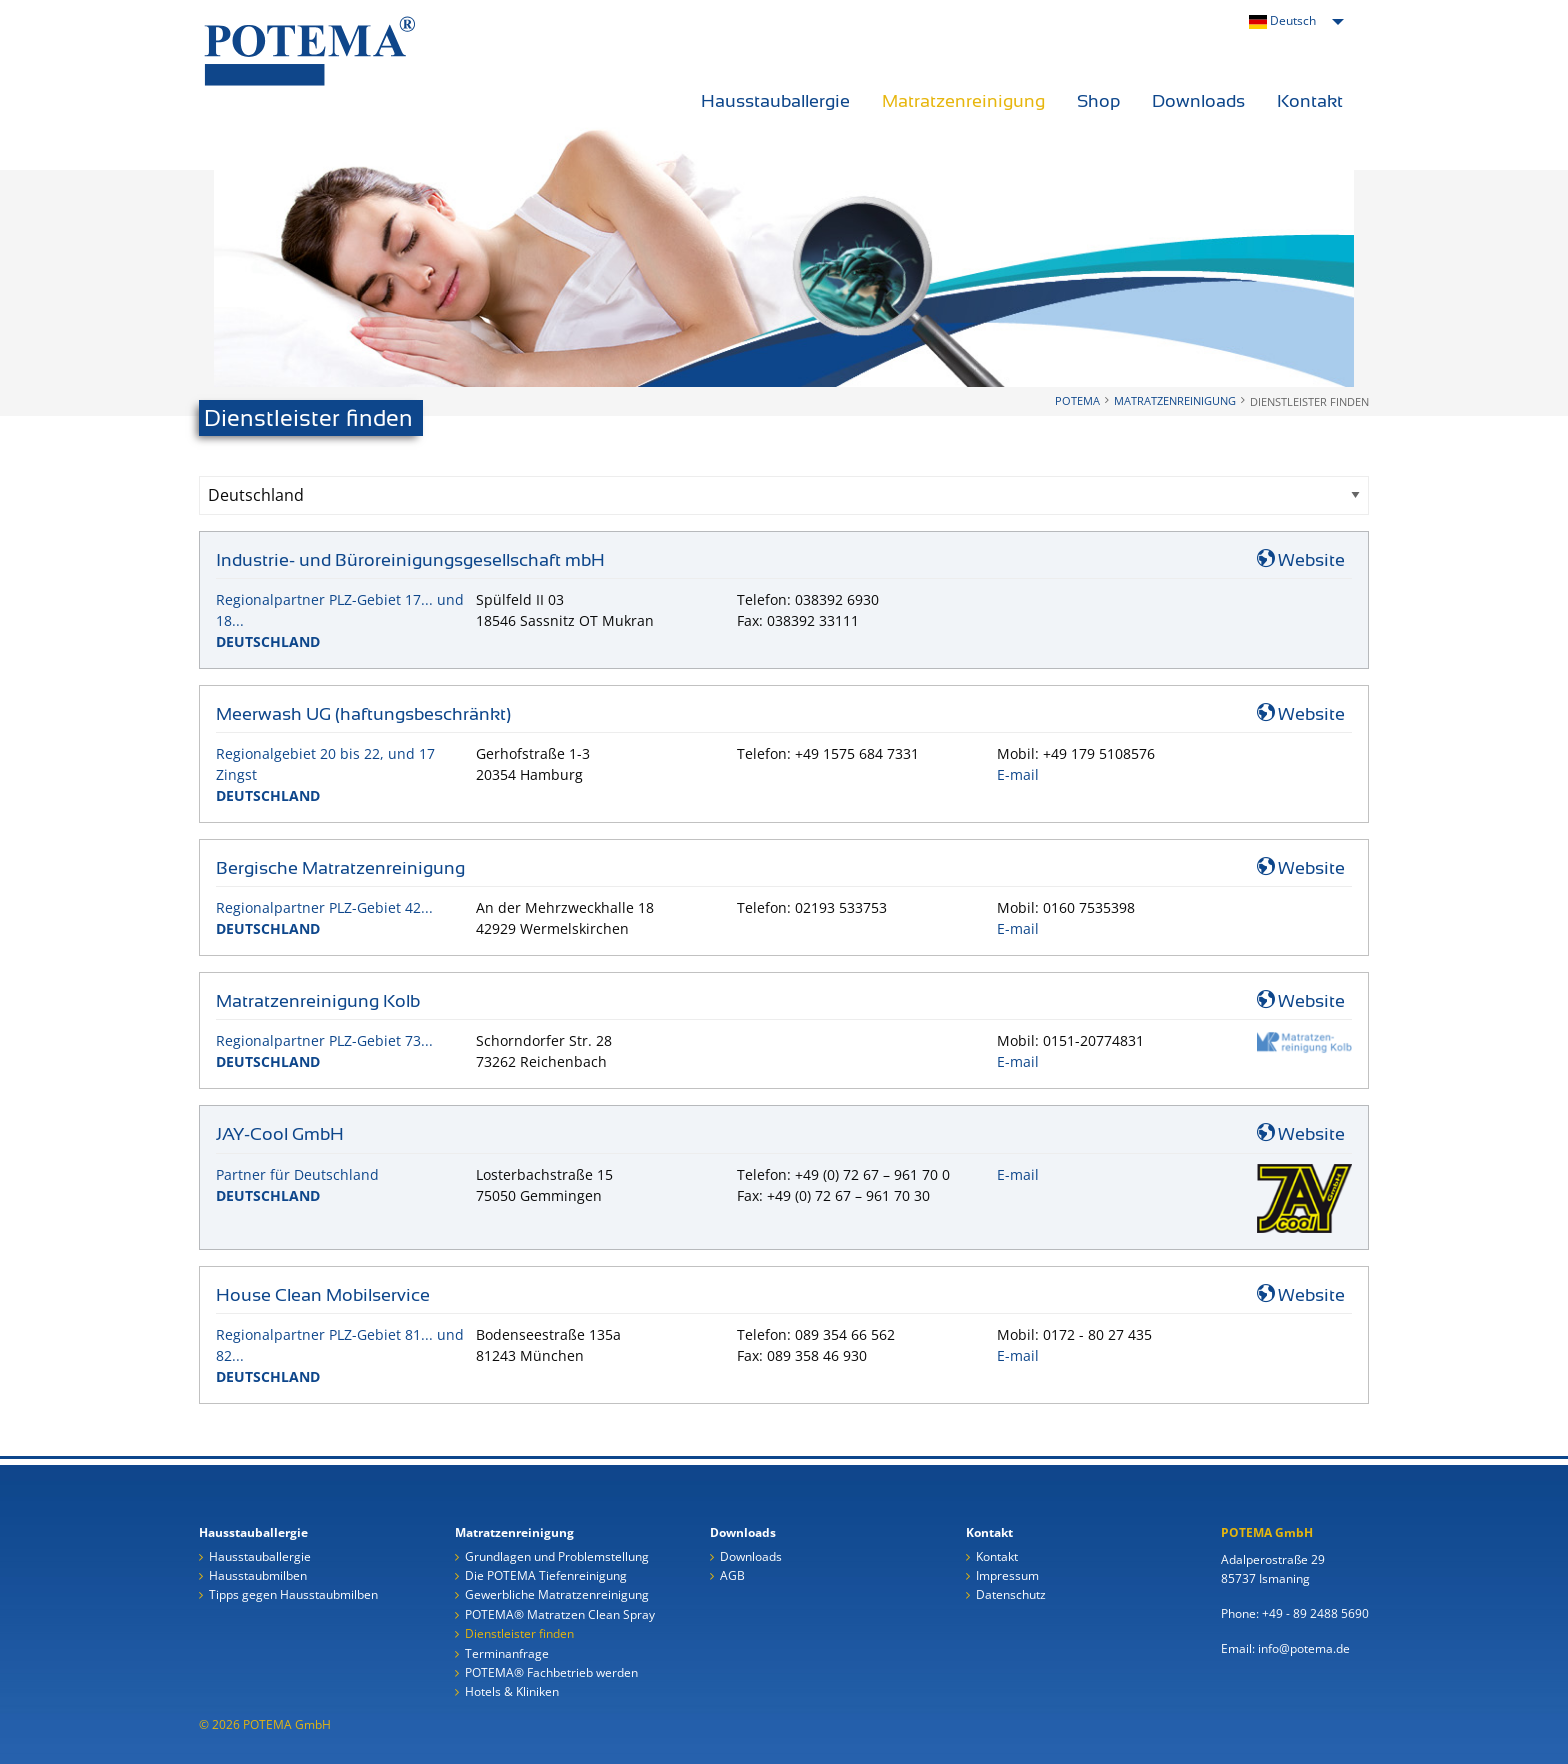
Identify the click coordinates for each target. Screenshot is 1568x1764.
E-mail (1018, 774)
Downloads (1198, 101)
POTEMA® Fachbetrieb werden (551, 1673)
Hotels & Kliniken (512, 1692)
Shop (1098, 101)
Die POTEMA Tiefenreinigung (546, 1576)
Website (1301, 560)
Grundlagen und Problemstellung (557, 1557)
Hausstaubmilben (258, 1576)
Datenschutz (1011, 1595)
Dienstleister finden (519, 1634)
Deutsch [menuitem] (1282, 20)
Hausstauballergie (775, 101)
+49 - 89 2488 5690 (1315, 1613)
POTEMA (1077, 400)
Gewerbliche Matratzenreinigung (557, 1595)
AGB (732, 1576)
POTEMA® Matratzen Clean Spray (560, 1615)
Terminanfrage (507, 1654)
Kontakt (1310, 101)
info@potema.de (1304, 1648)
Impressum (1007, 1576)
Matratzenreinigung (963, 101)
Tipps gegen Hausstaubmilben (293, 1595)
